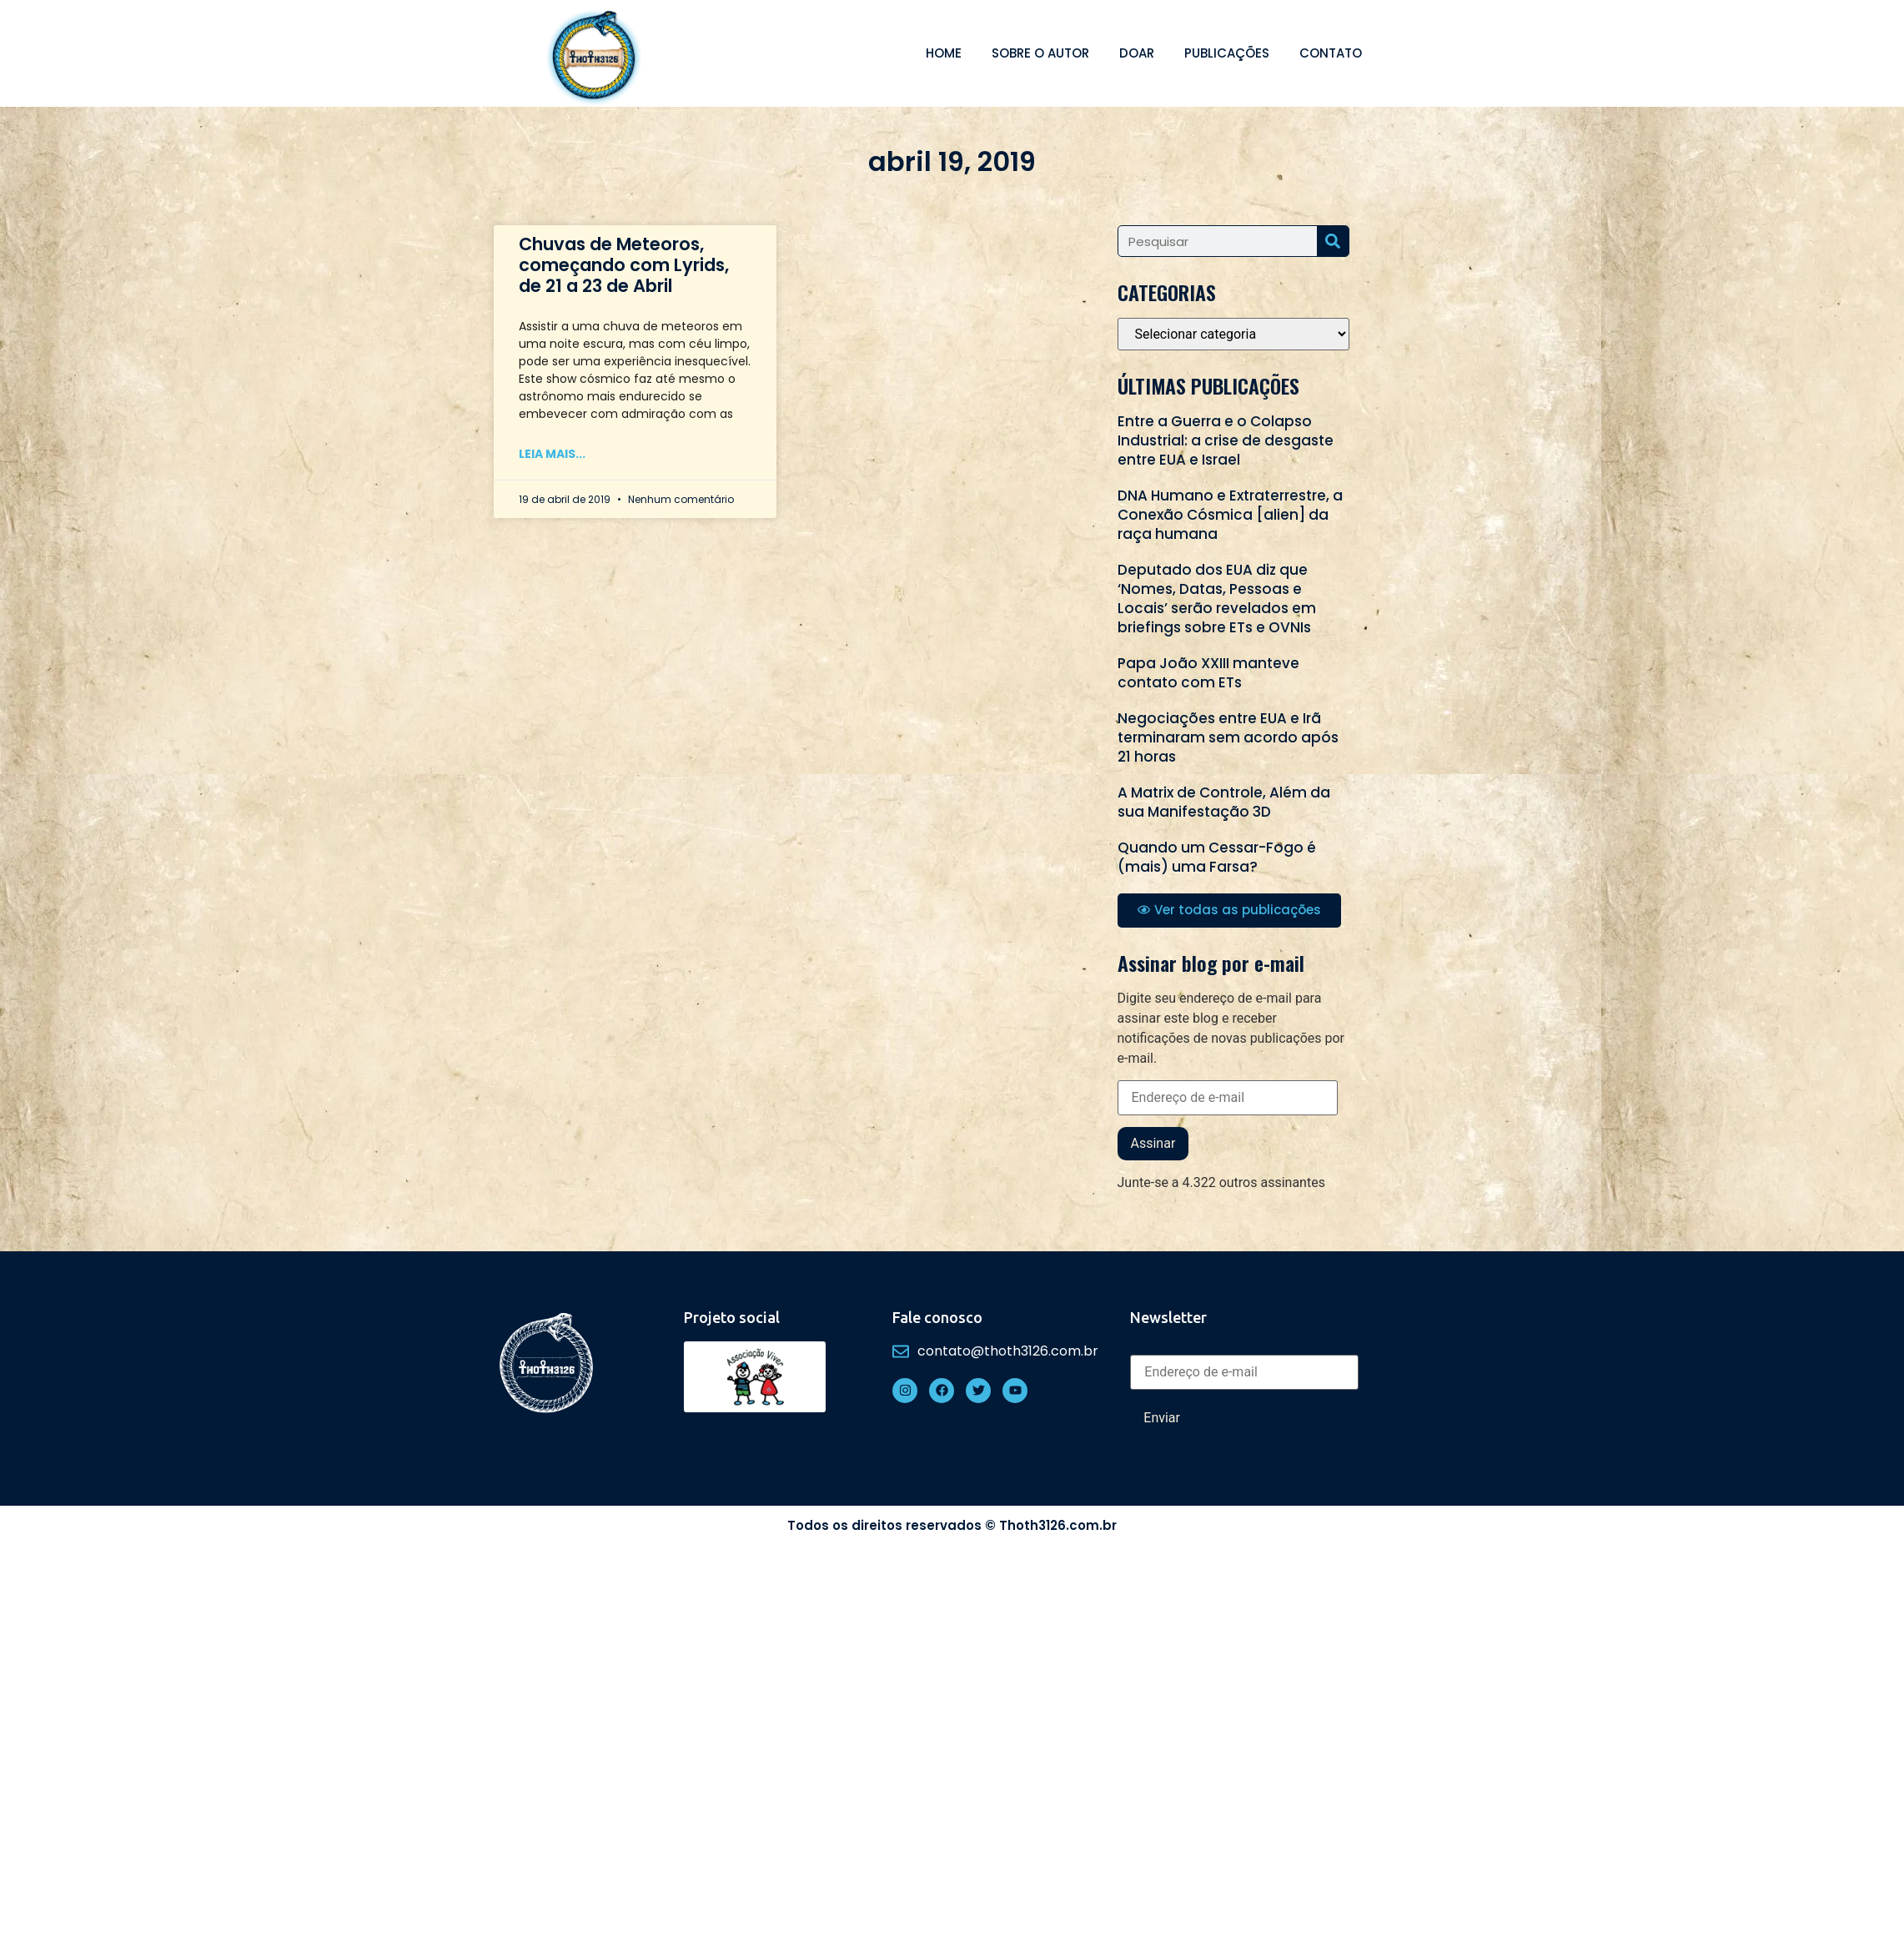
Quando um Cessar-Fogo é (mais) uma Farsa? (1217, 857)
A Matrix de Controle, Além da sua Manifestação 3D (1224, 802)
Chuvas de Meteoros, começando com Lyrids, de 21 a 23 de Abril (624, 265)
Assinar (1153, 1143)
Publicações (1226, 53)
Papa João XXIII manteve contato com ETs (1208, 672)
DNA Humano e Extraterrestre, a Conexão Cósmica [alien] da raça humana (1230, 515)
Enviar (1161, 1418)
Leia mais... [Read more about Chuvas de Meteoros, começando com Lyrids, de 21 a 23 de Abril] (552, 453)
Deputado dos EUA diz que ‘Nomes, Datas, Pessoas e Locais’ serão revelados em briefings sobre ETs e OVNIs (1217, 598)
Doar (1136, 53)
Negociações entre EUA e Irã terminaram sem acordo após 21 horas (1228, 737)
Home (944, 53)
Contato (1330, 53)
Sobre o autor (1040, 53)
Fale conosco (937, 1317)
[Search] (1333, 241)
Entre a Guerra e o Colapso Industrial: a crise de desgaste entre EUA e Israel (1226, 440)
